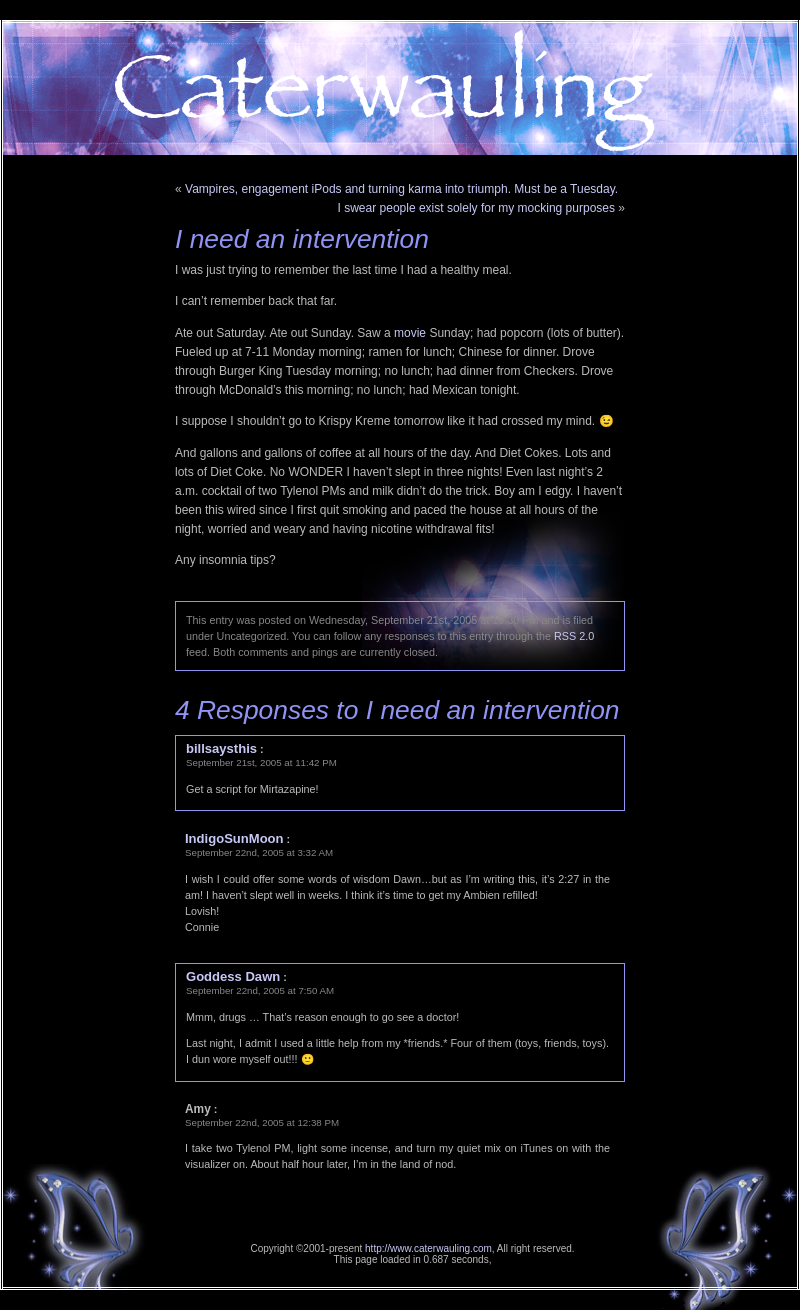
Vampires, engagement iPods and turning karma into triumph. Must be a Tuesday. (401, 189)
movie (410, 333)
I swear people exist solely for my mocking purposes (476, 208)
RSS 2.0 (574, 636)
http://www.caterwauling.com (428, 1248)
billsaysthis (221, 748)
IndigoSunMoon (234, 838)
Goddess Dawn (233, 976)
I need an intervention (302, 239)
